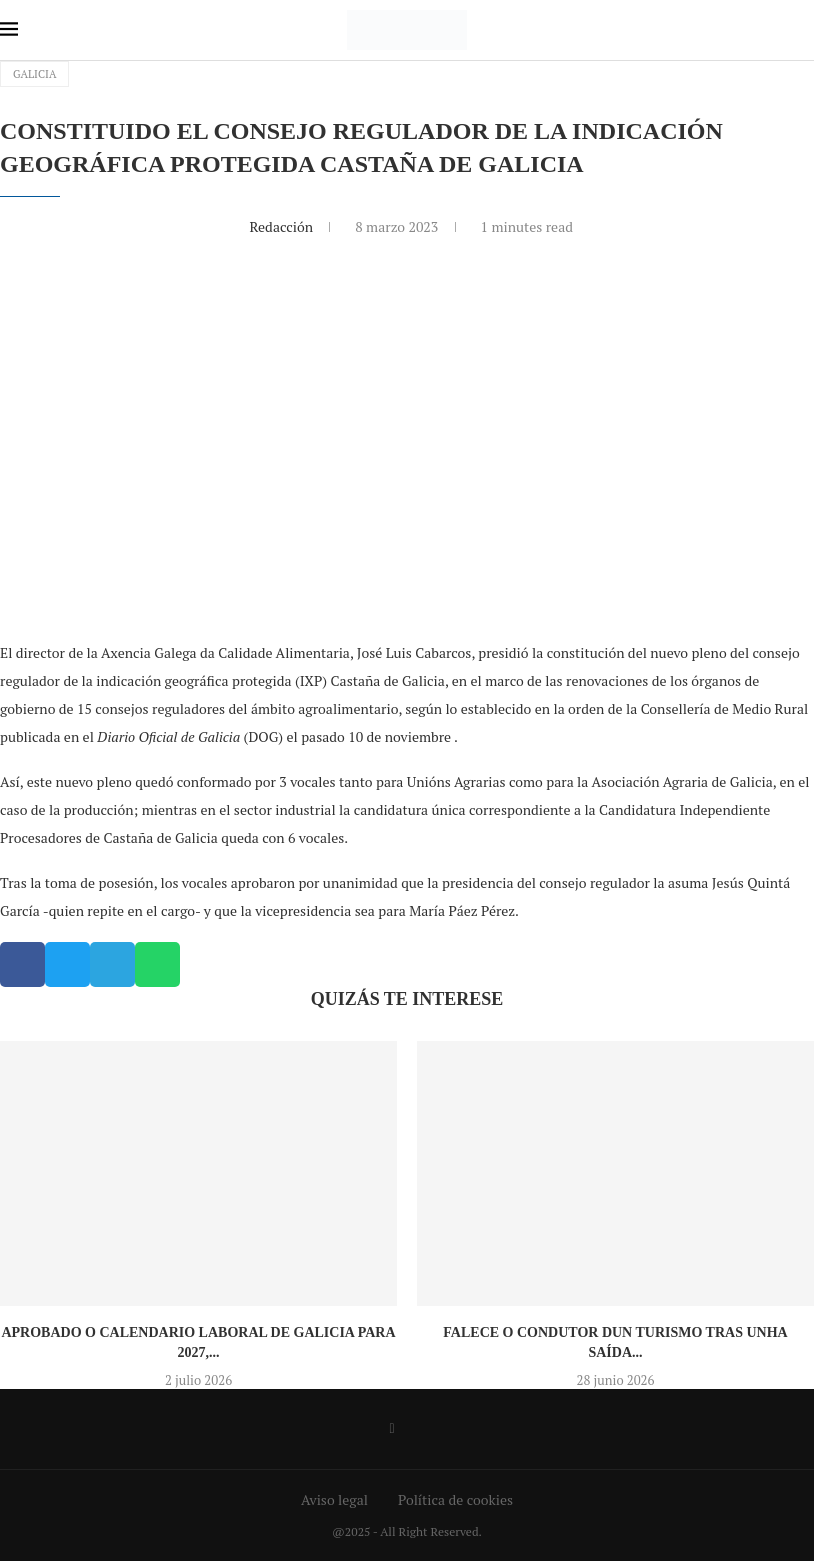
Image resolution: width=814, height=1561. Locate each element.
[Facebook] (391, 1429)
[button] (22, 964)
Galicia (34, 74)
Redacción (282, 226)
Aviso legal (334, 1499)
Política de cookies (455, 1499)
